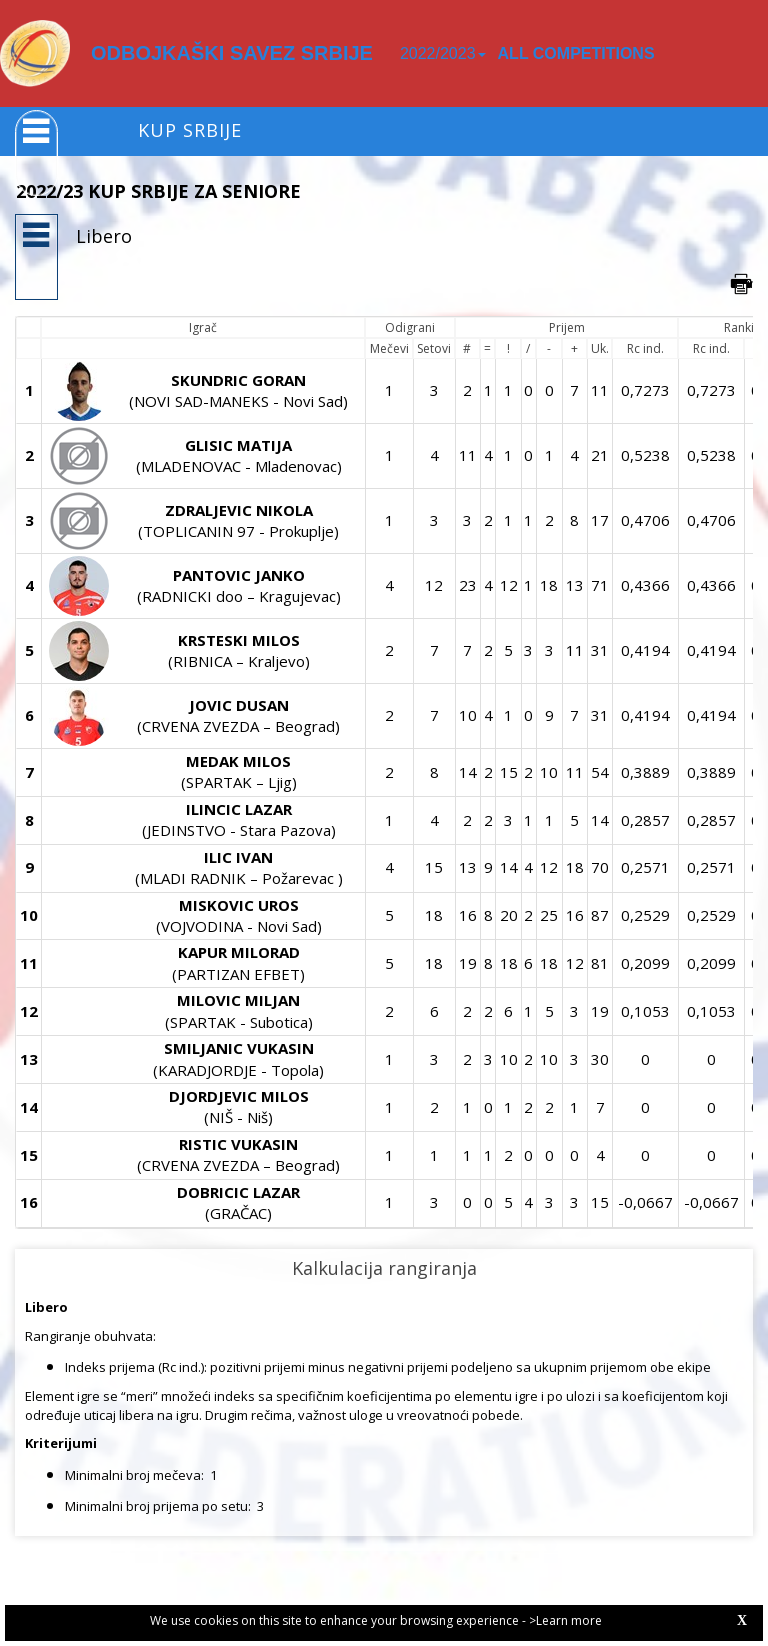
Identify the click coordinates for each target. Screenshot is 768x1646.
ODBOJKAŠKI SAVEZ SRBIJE (232, 53)
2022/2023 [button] (443, 53)
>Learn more (565, 1620)
